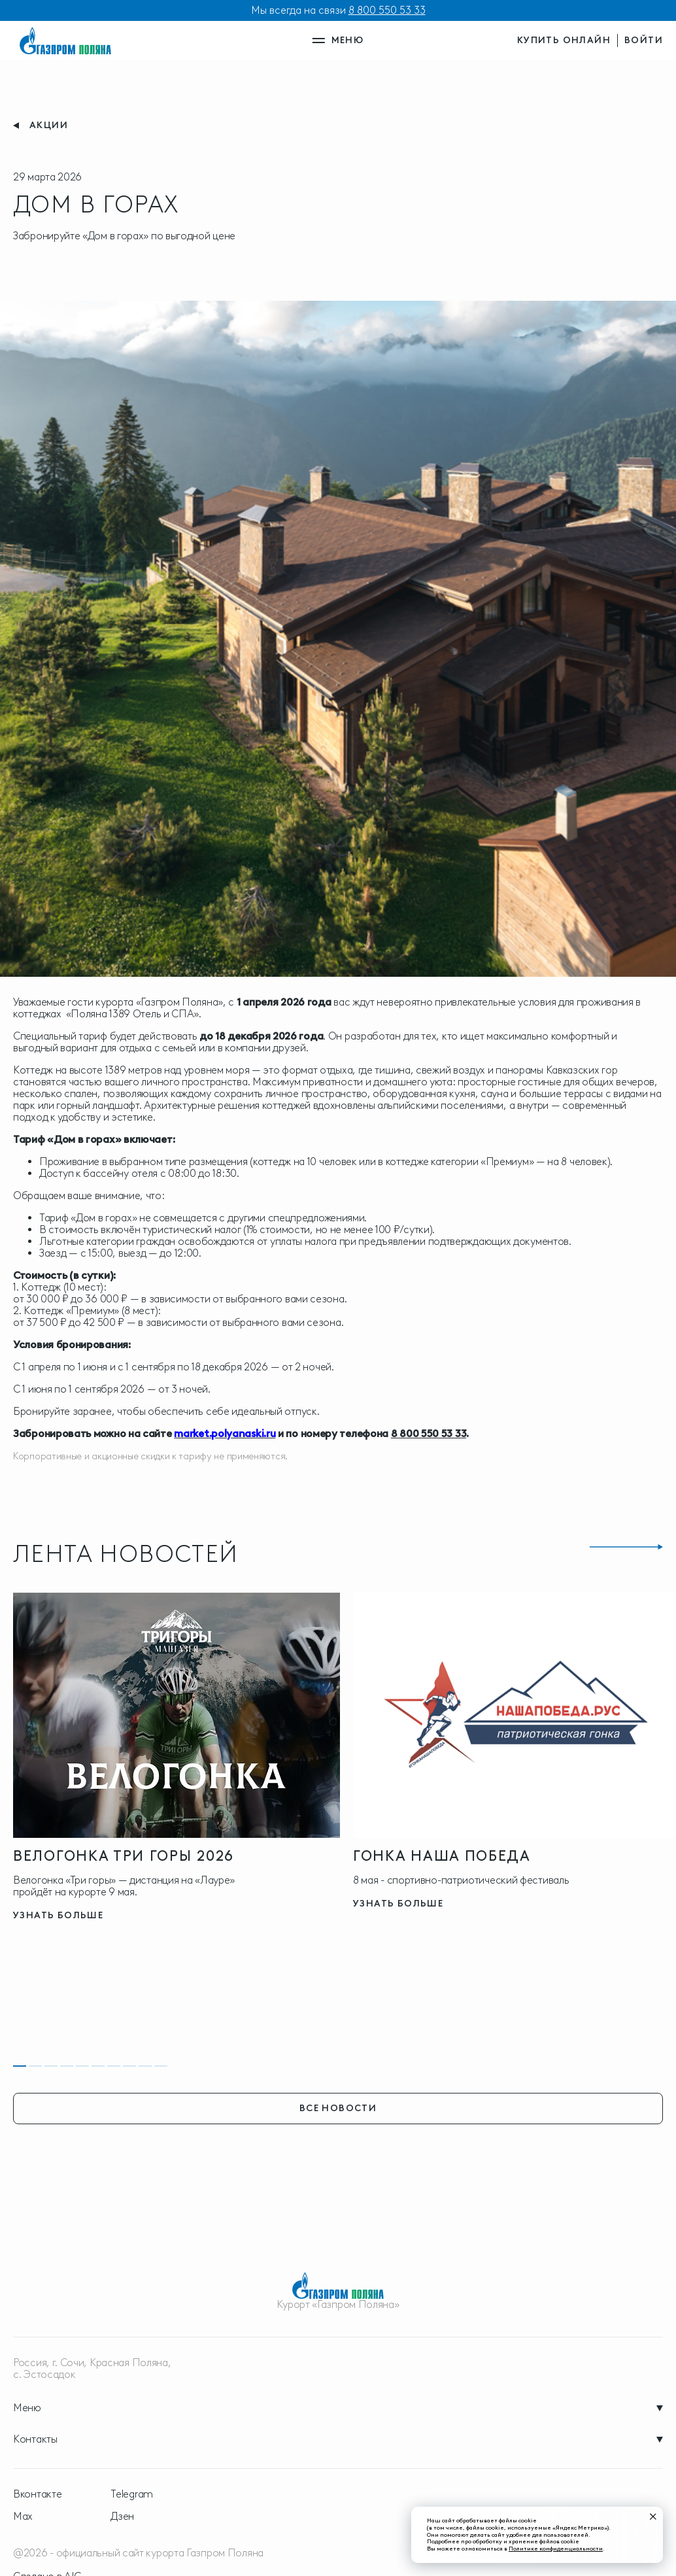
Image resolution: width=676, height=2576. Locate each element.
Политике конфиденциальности (556, 2548)
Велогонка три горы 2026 (123, 1856)
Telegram (131, 2494)
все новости (338, 2108)
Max (23, 2516)
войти (643, 40)
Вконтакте (37, 2494)
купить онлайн (564, 40)
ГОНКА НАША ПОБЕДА (442, 1856)
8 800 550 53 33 (387, 10)
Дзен (122, 2516)
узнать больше (58, 1915)
